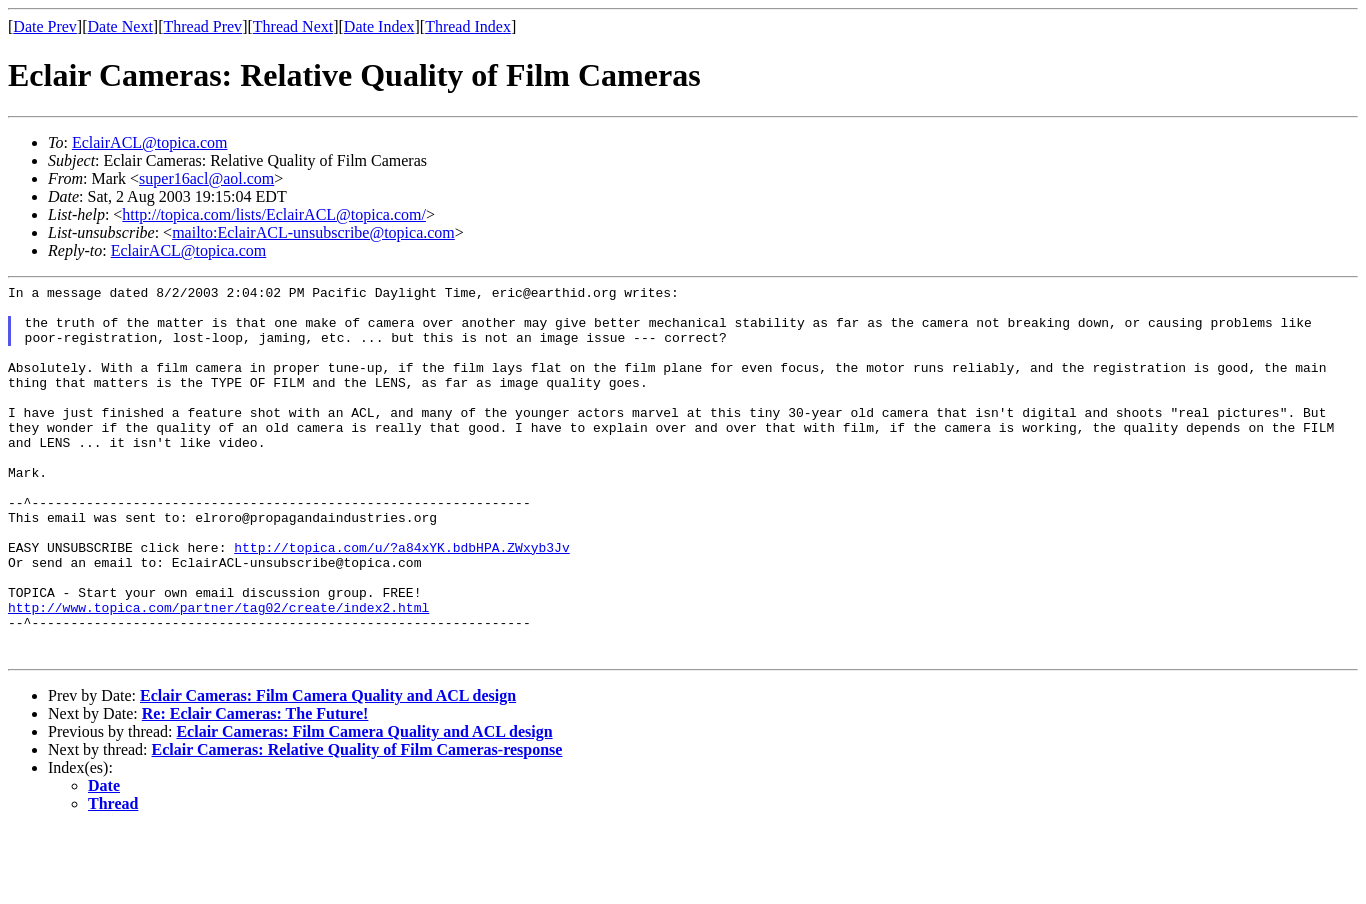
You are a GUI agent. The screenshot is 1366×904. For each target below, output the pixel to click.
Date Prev (45, 26)
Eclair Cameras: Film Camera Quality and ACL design (328, 770)
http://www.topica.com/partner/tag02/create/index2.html (218, 673)
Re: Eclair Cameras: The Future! (255, 788)
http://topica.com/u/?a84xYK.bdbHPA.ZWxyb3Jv (401, 601)
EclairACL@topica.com (150, 142)
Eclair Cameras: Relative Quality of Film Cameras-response (357, 824)
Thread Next (293, 26)
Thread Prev (202, 26)
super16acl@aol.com (206, 178)
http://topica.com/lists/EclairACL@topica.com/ (274, 214)
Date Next (120, 26)
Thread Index (468, 26)
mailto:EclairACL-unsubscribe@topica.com (313, 232)
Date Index (379, 26)
